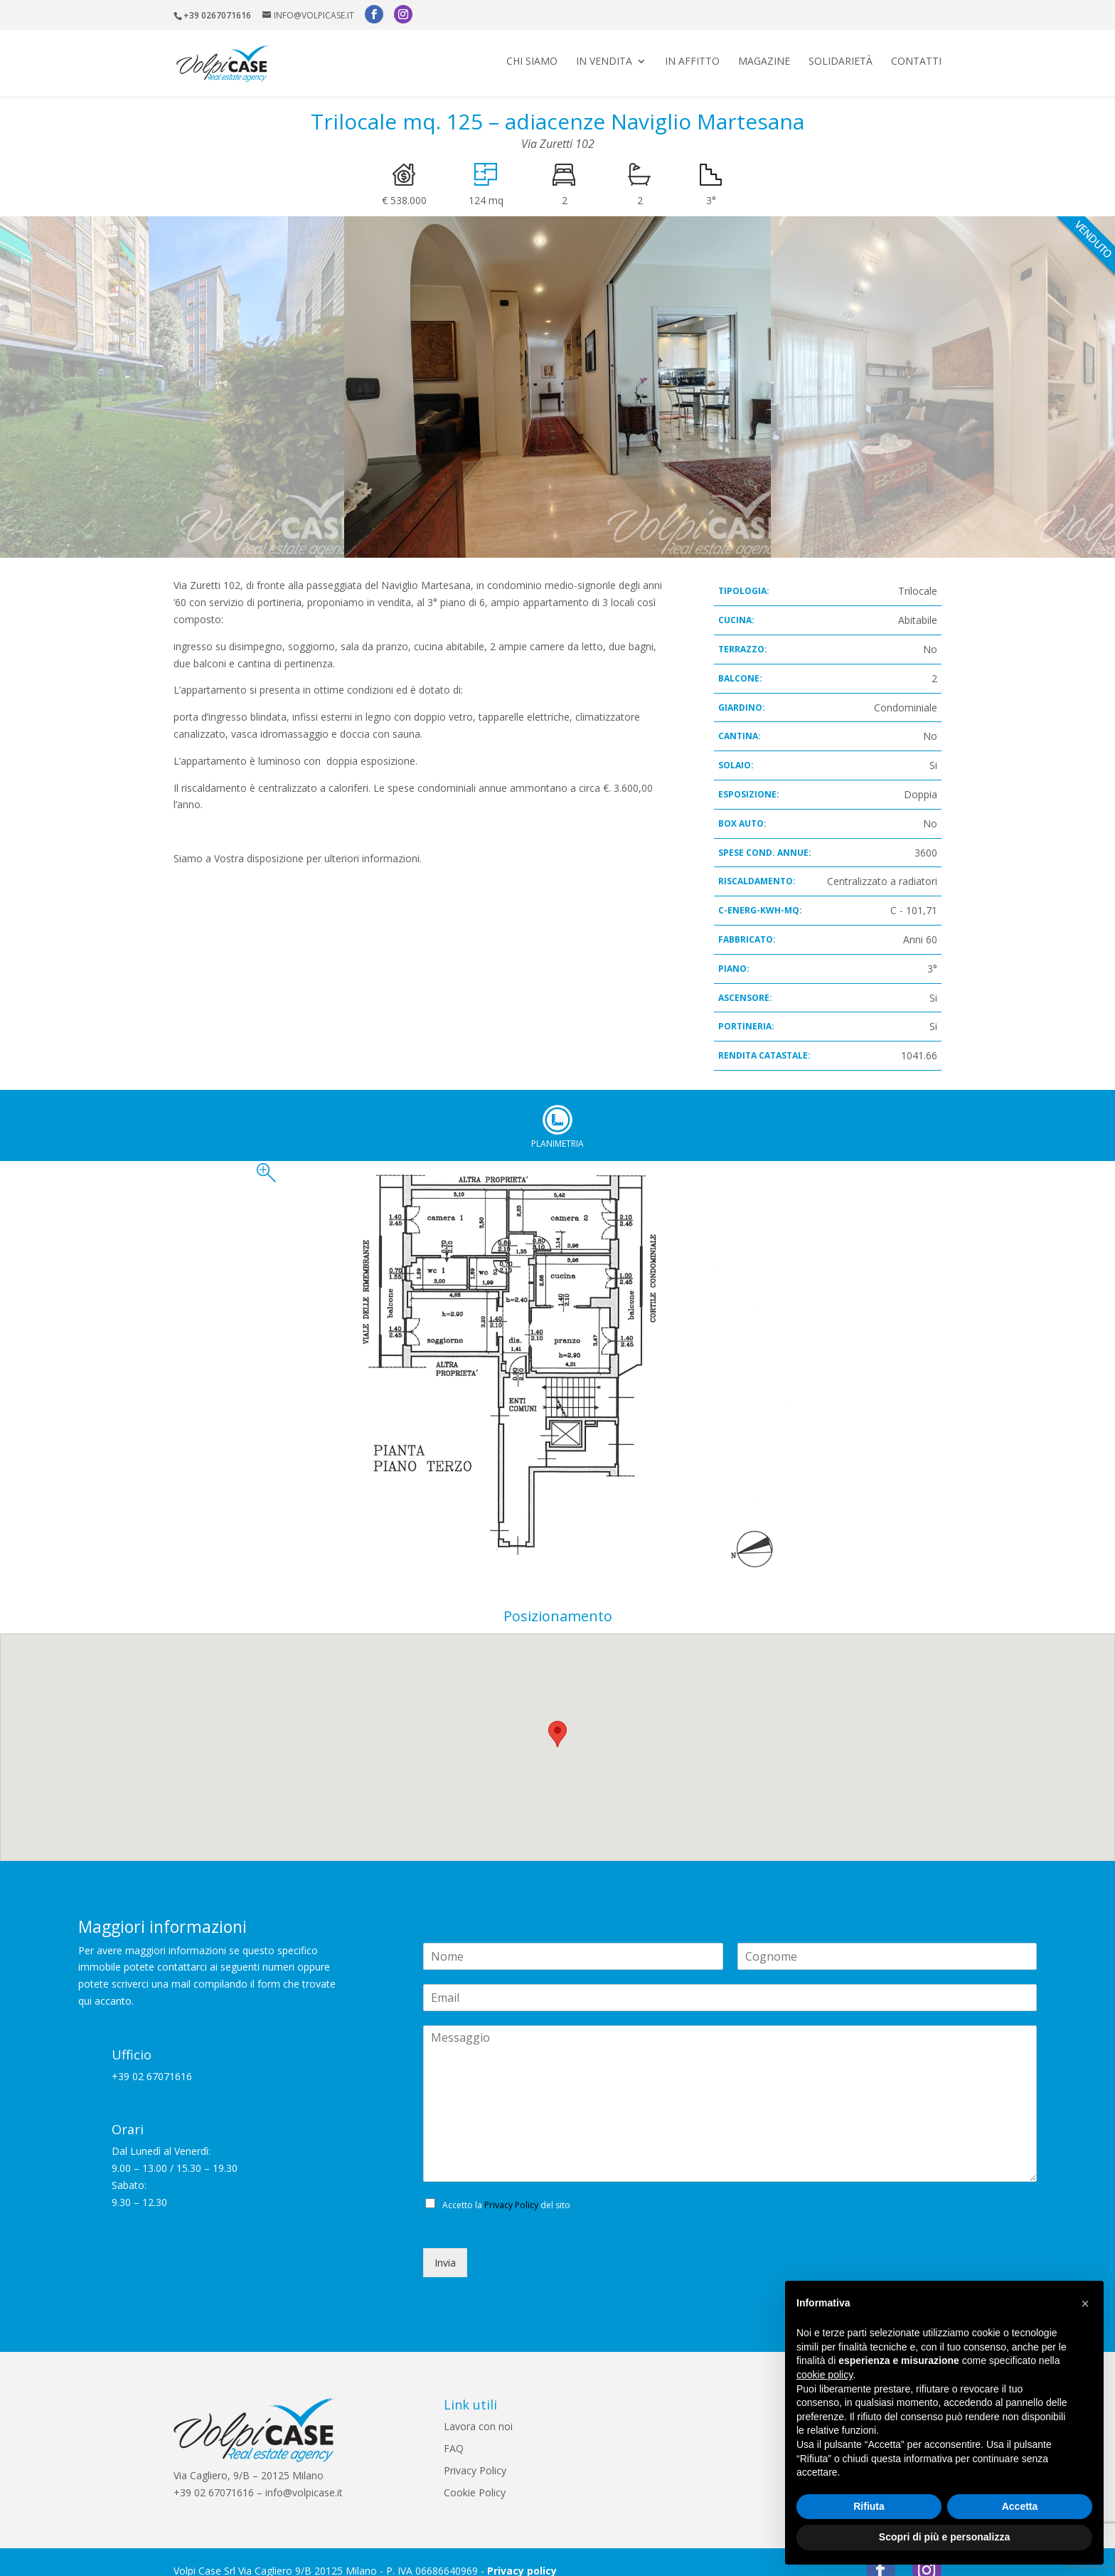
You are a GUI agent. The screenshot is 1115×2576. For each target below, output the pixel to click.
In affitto (692, 57)
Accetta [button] (1020, 2506)
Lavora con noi (478, 2408)
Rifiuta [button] (869, 2506)
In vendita (604, 57)
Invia (445, 2245)
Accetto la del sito (506, 2187)
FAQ (454, 2430)
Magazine (764, 57)
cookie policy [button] (824, 2374)
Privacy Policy (511, 2187)
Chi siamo (532, 57)
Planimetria (557, 1102)
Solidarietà (841, 57)
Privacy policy (522, 2553)
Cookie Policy (475, 2474)
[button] (1085, 2303)
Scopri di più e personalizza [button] (944, 2537)
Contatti (916, 57)
